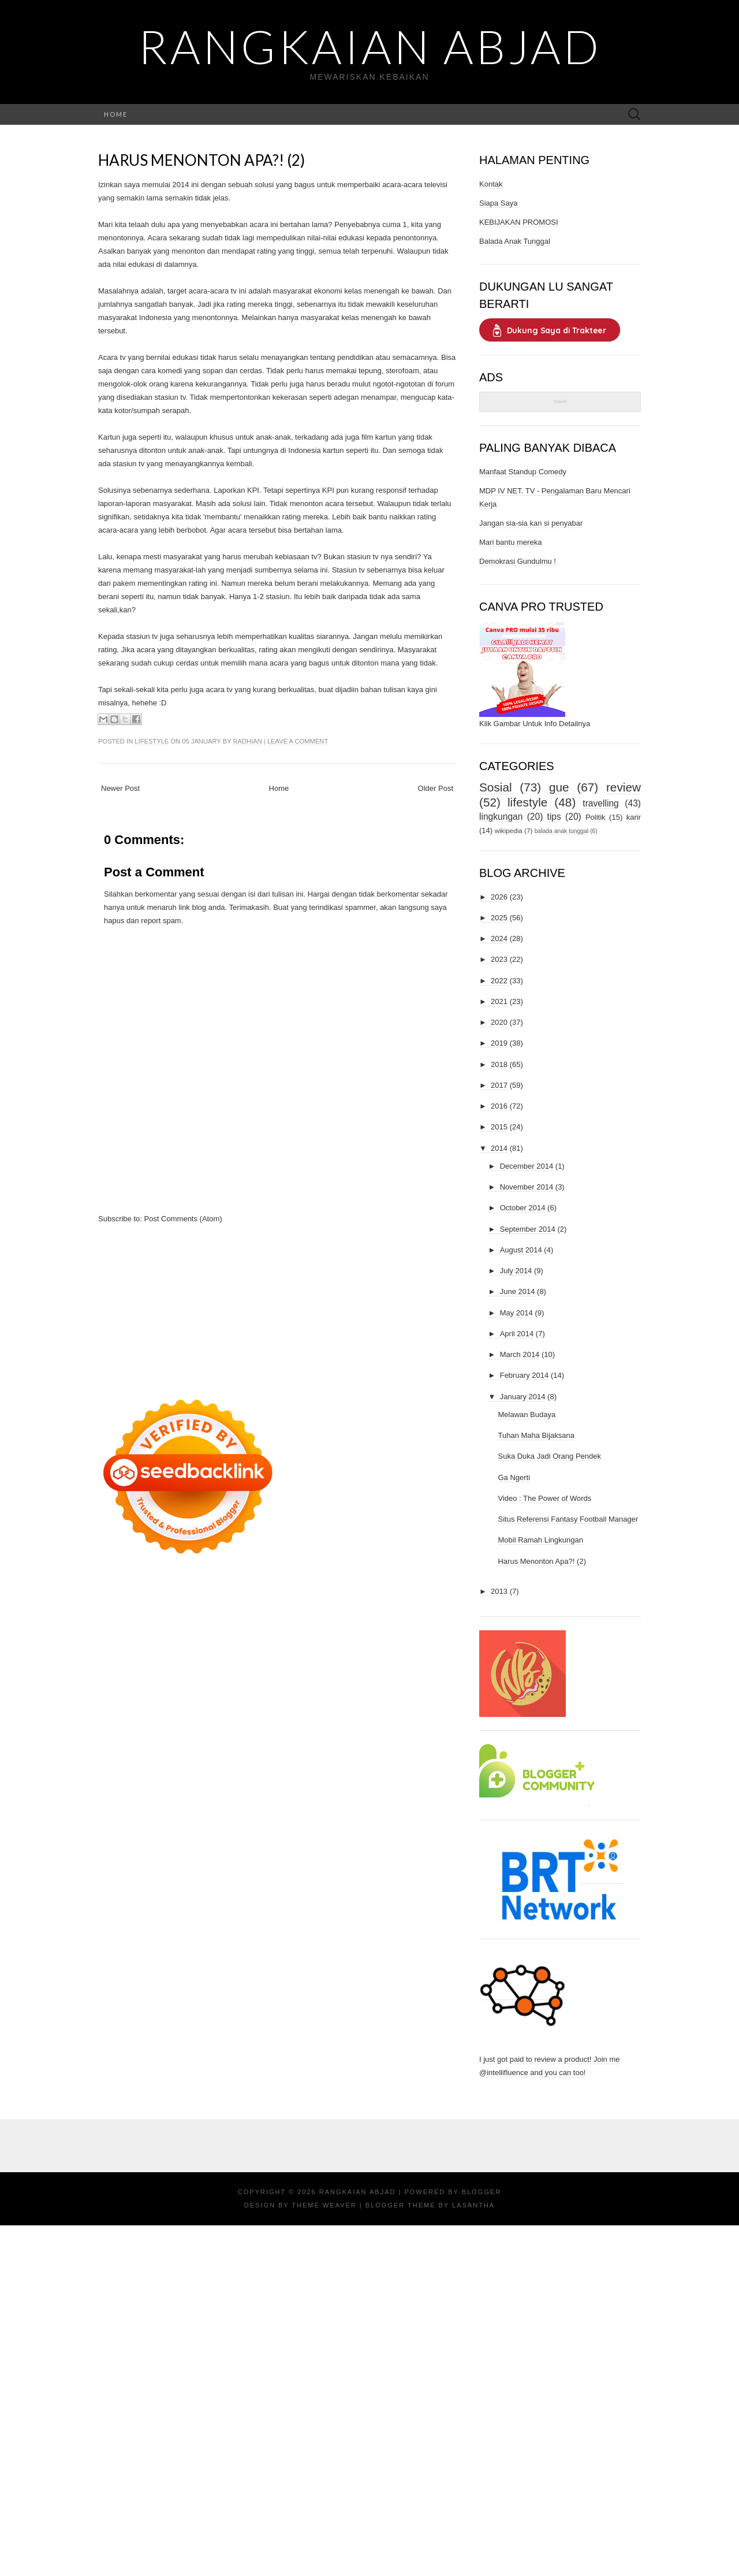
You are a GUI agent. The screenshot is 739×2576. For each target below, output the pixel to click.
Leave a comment (297, 741)
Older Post (435, 788)
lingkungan (500, 817)
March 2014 (520, 1354)
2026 (499, 897)
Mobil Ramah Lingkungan (540, 1540)
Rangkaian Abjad (370, 46)
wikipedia (508, 830)
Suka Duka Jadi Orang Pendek (549, 1456)
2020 (499, 1022)
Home (116, 114)
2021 (499, 1001)
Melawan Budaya (526, 1414)
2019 (499, 1043)
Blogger (481, 2191)
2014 (499, 1148)
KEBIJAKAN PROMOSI (518, 222)
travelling (600, 803)
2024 (499, 938)
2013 (499, 1591)
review (623, 787)
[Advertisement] (277, 1306)
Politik (595, 817)
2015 (499, 1126)
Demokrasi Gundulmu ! (517, 561)
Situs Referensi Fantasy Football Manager (568, 1519)
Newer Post (120, 788)
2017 (499, 1085)
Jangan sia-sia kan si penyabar (531, 523)
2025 (499, 917)
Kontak (490, 184)
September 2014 (527, 1229)
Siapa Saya (498, 203)
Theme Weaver (324, 2205)
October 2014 (523, 1207)
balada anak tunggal (562, 831)
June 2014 (517, 1291)
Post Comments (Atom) (183, 1218)
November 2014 (527, 1187)
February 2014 (524, 1375)
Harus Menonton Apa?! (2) (201, 160)
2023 (499, 959)
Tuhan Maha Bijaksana (536, 1435)
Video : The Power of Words (544, 1498)
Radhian (247, 741)
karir (633, 817)
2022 (499, 980)
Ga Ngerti (514, 1477)
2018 (499, 1064)
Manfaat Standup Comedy (522, 471)
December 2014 (527, 1166)
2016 (499, 1106)
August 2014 (521, 1250)
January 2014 (523, 1396)
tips (554, 817)
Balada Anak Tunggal (514, 241)
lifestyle (152, 741)
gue (559, 787)
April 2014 (517, 1333)
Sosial (495, 787)
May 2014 (516, 1313)
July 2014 (516, 1270)
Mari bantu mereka (510, 542)
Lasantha (473, 2205)
